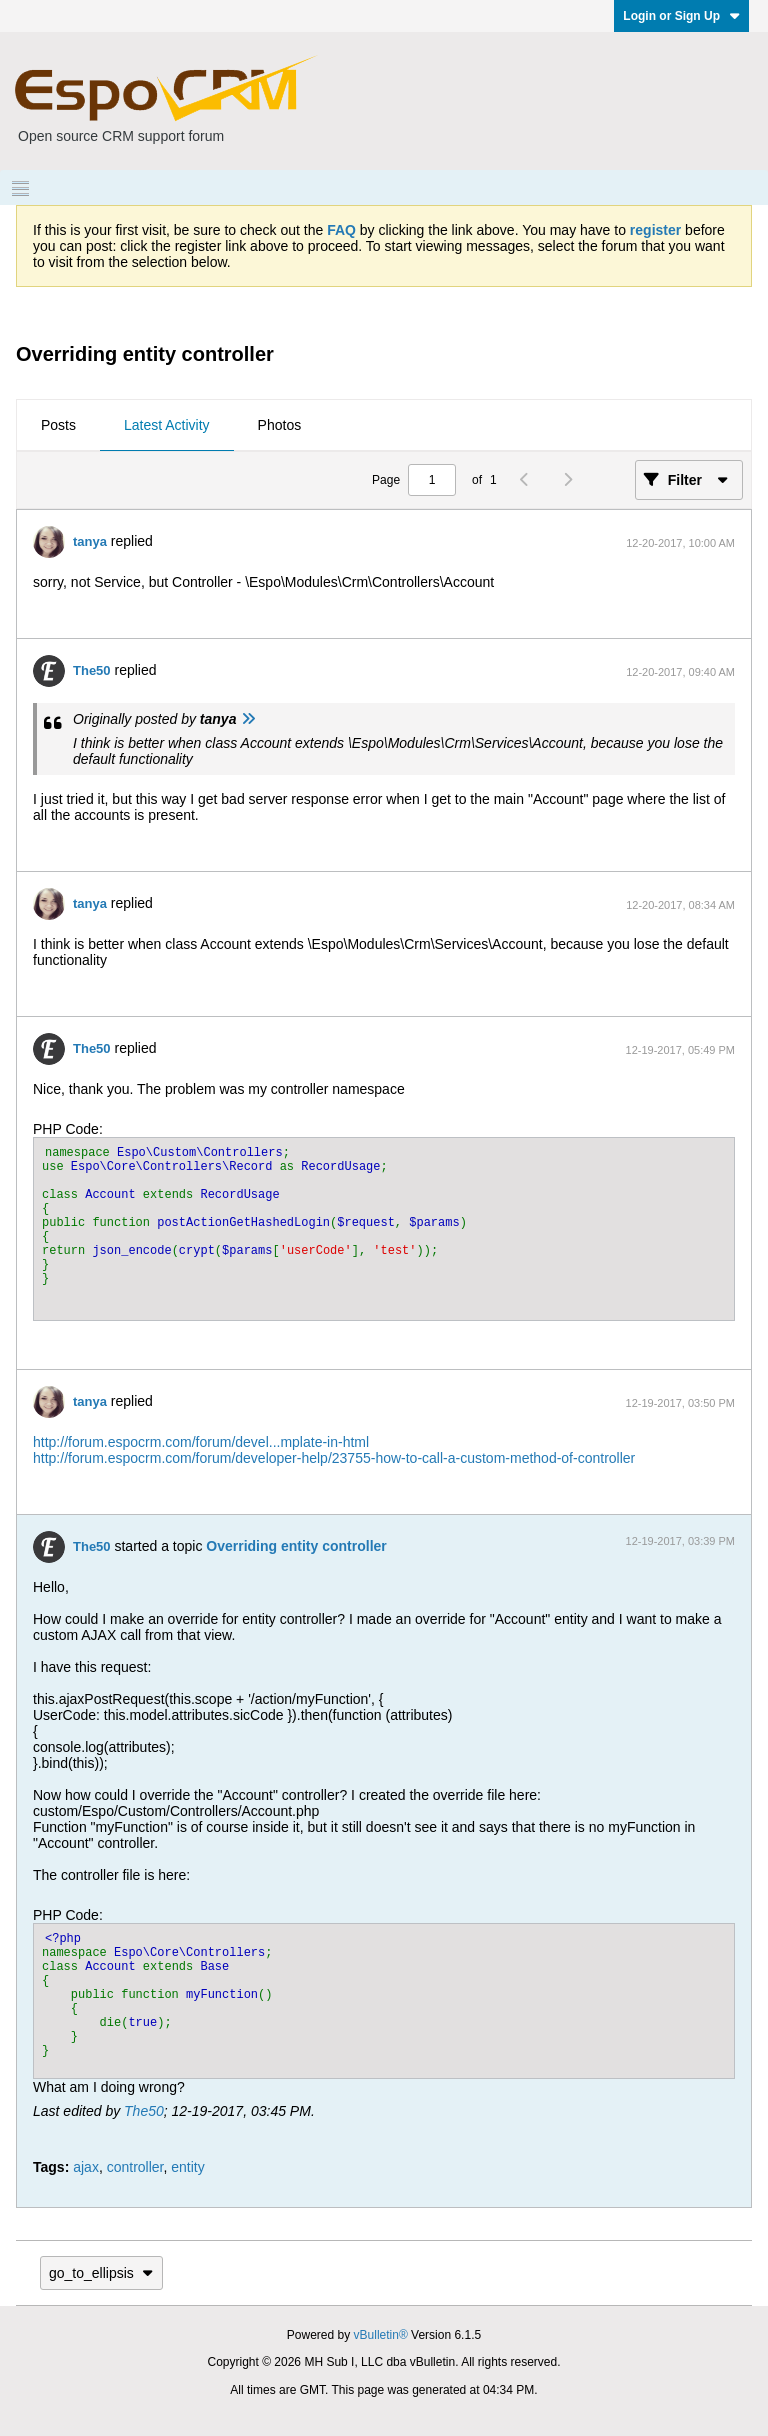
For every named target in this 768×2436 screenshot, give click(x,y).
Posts (58, 425)
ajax (86, 2167)
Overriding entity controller (296, 1546)
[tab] (58, 426)
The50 (92, 670)
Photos (280, 425)
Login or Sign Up (681, 16)
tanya (90, 541)
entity (187, 2167)
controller (135, 2167)
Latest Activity (167, 425)
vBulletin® (381, 2335)
